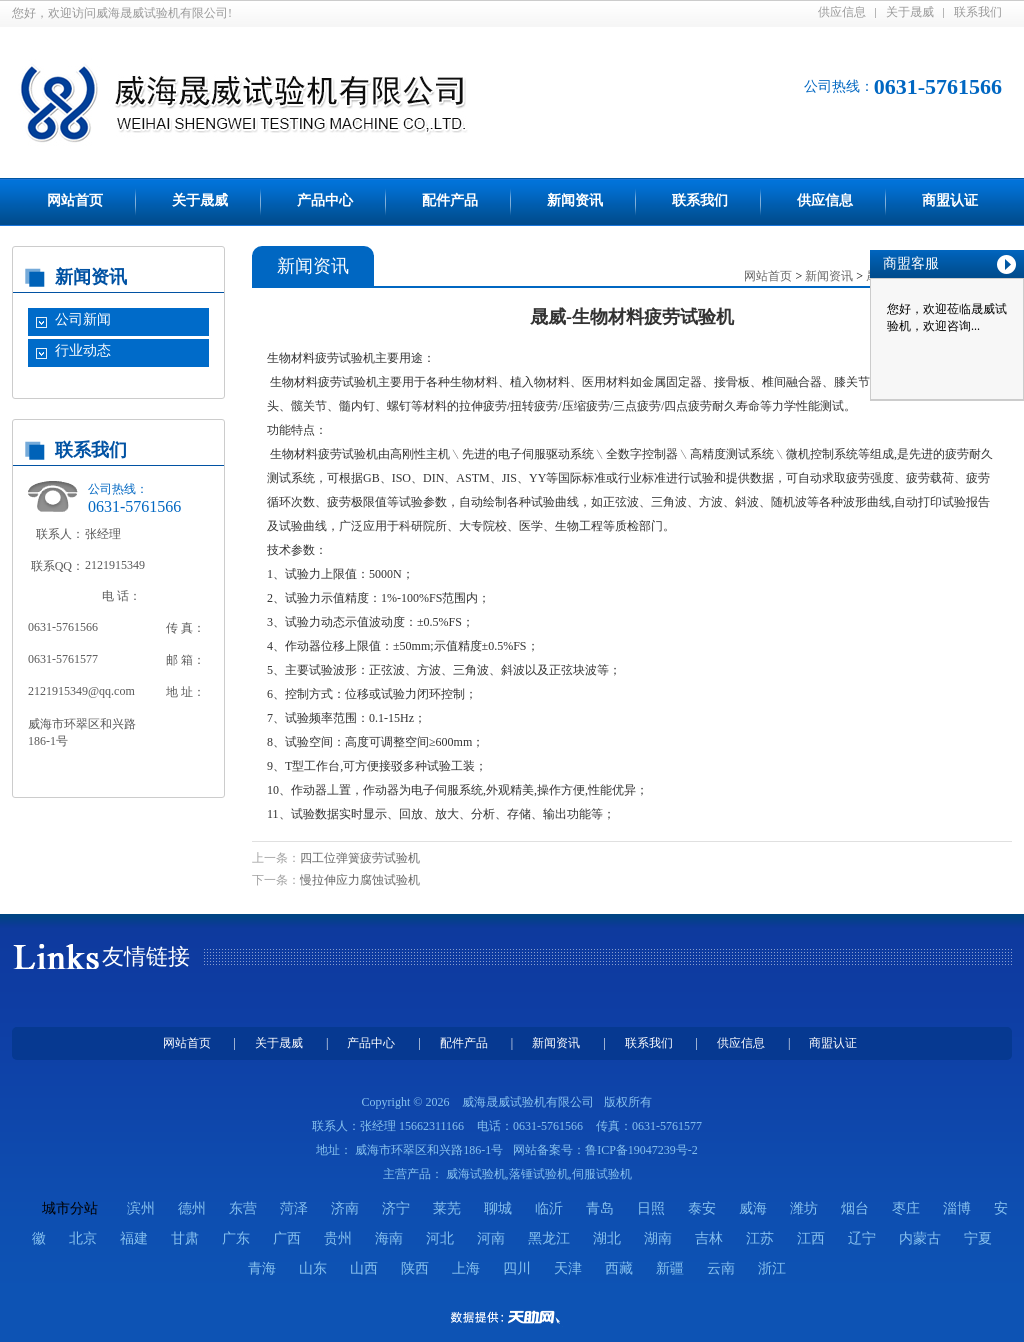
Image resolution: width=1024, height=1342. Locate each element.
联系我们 (978, 12)
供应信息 (842, 12)
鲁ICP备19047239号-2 (641, 1150)
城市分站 (70, 1208)
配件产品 (450, 200)
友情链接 (146, 956)
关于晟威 (910, 12)
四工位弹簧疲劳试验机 (360, 858)
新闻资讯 (575, 200)
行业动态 (83, 350)
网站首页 (75, 200)
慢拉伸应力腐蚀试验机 (360, 880)
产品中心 (325, 200)
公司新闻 (83, 319)
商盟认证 (950, 200)
